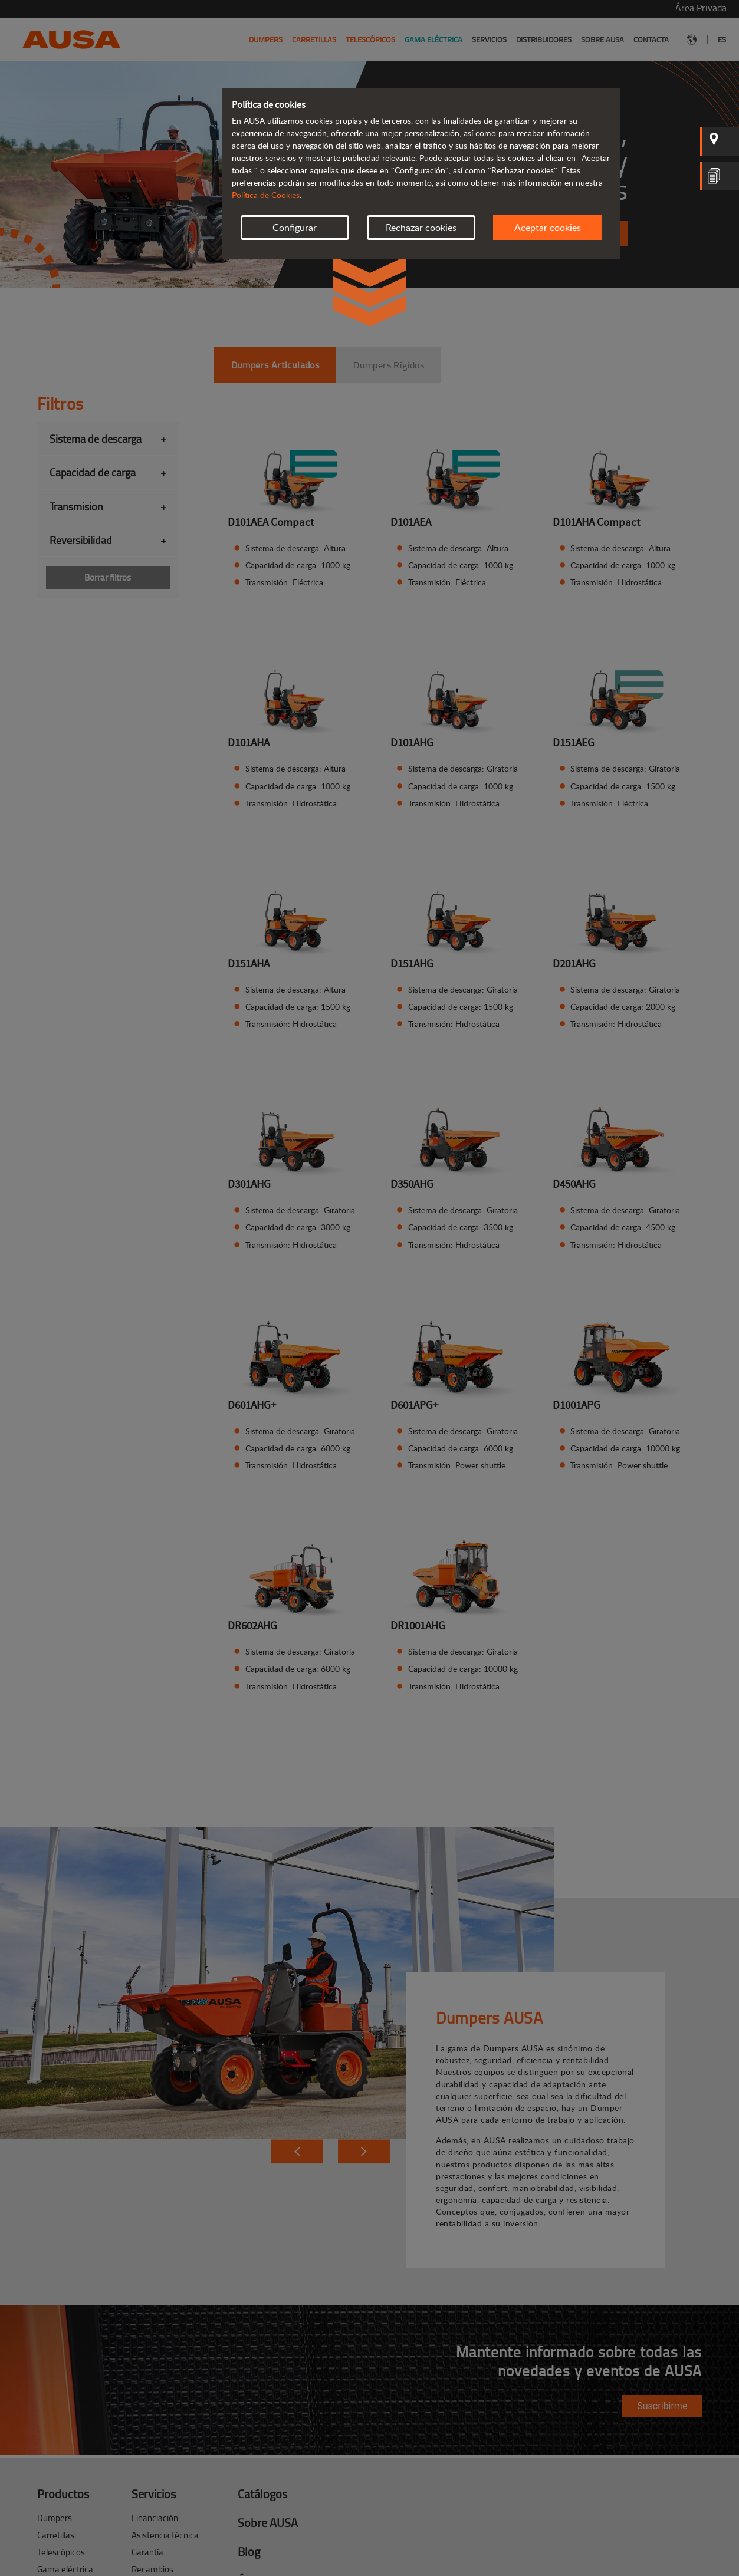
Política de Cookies (266, 194)
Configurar (294, 227)
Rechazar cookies (421, 227)
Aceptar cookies (547, 227)
